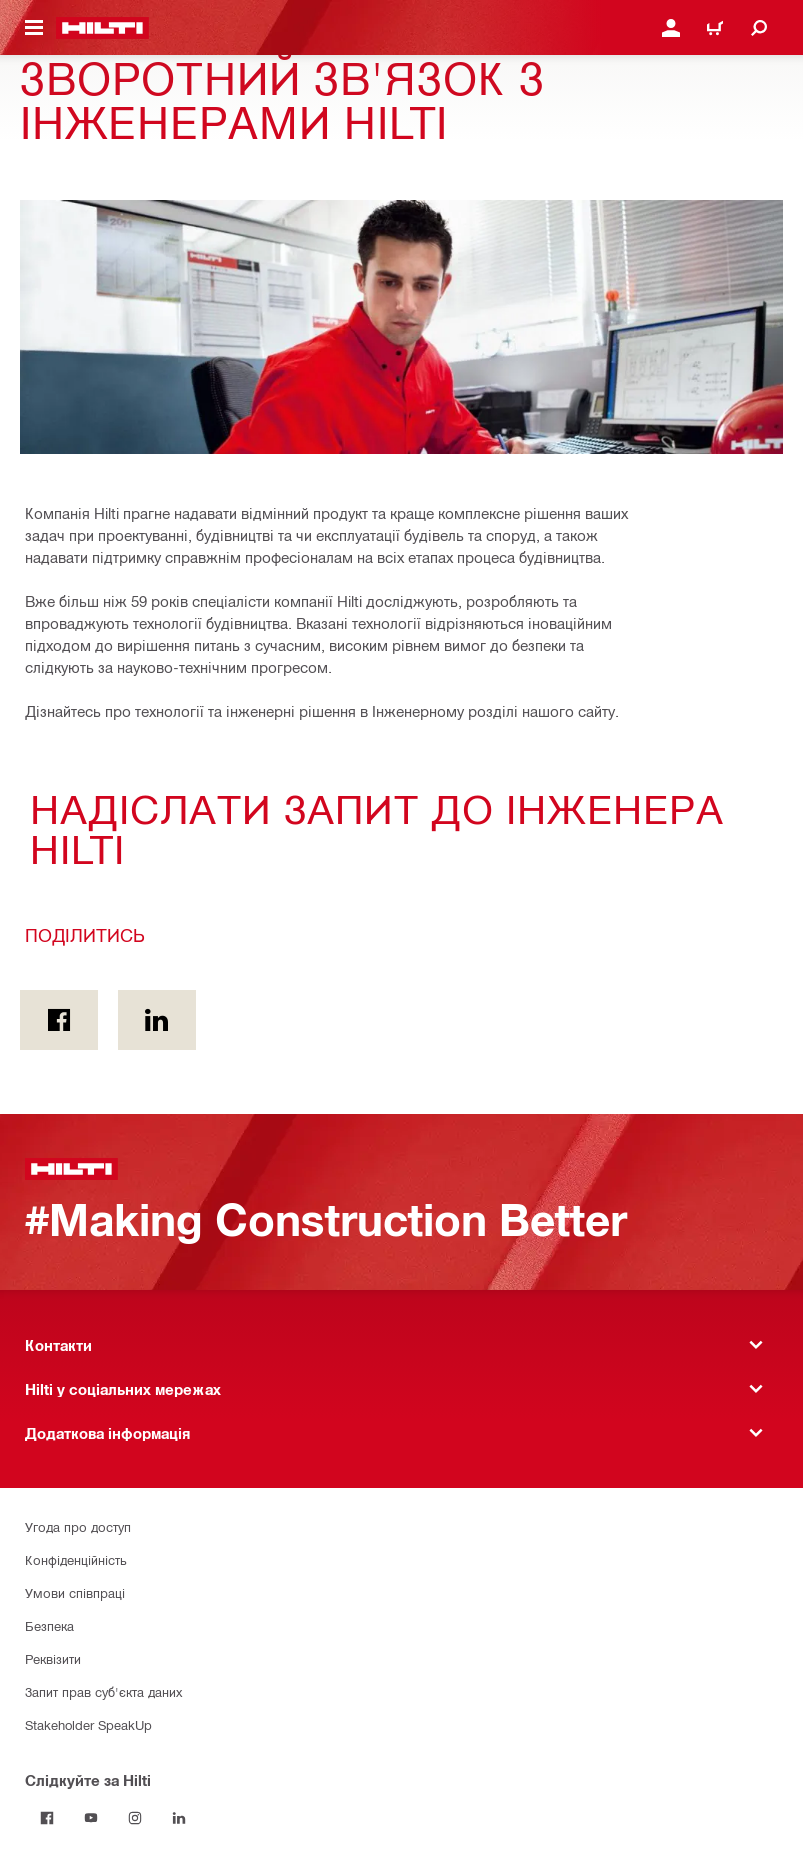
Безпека (49, 1625)
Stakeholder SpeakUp (88, 1724)
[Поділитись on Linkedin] (157, 1020)
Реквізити (53, 1658)
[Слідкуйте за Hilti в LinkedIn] (179, 1818)
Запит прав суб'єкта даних (103, 1691)
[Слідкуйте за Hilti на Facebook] (47, 1818)
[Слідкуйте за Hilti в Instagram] (135, 1818)
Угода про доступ (78, 1526)
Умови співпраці (75, 1592)
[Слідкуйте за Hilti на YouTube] (91, 1818)
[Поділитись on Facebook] (59, 1020)
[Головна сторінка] (102, 28)
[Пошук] (759, 28)
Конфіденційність (76, 1559)
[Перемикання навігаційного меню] (34, 28)
